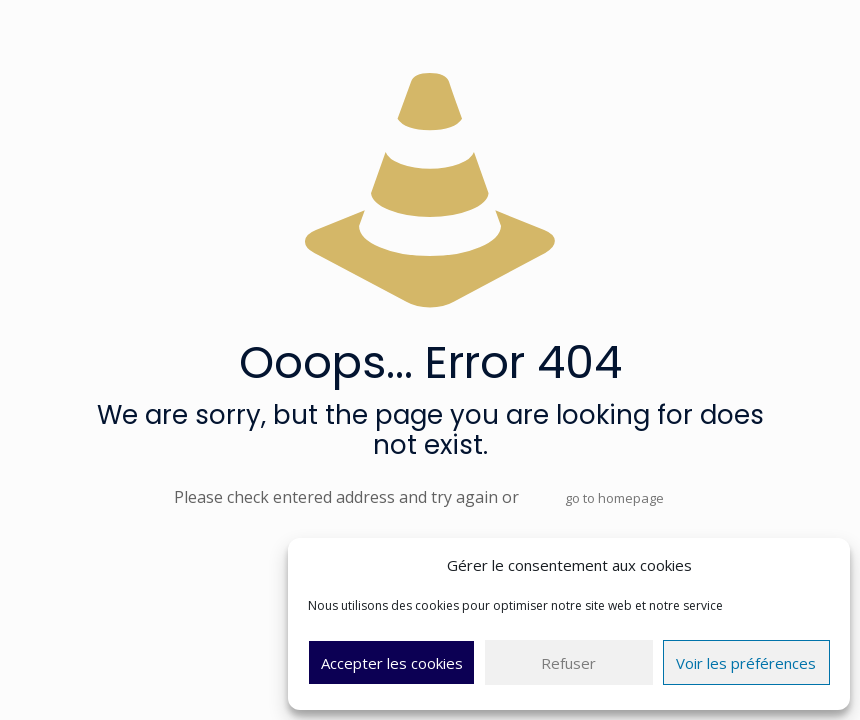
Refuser (568, 663)
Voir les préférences (746, 663)
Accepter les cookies (392, 663)
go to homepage (614, 498)
